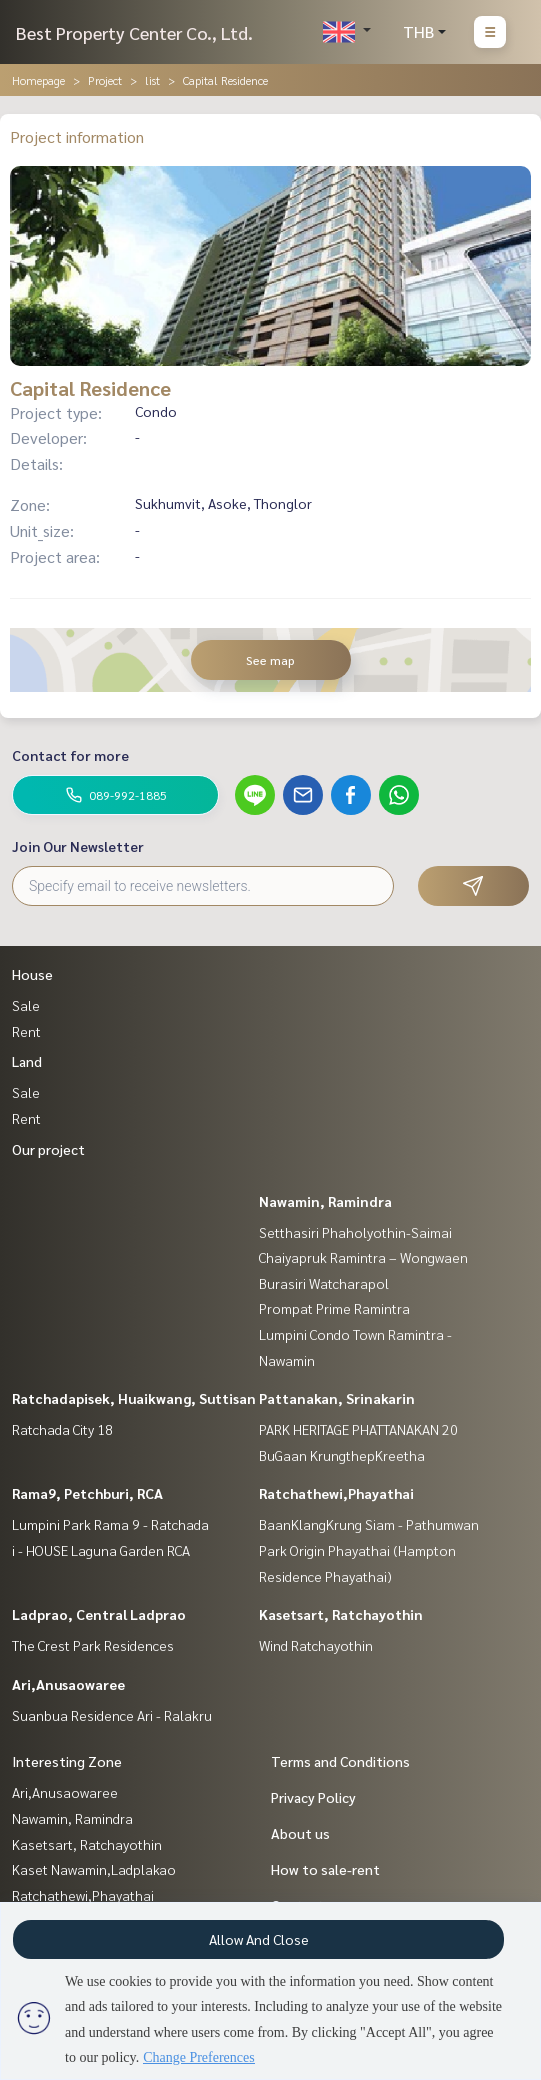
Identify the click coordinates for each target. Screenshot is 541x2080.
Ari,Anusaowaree (68, 1684)
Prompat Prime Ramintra (334, 1308)
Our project (48, 1149)
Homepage (38, 80)
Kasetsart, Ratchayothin (341, 1614)
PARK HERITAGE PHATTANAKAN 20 (358, 1429)
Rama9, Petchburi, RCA (87, 1493)
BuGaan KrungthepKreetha (342, 1455)
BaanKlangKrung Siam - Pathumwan (369, 1524)
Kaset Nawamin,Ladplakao (94, 1869)
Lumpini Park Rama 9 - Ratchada (110, 1524)
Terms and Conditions (340, 1761)
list (152, 80)
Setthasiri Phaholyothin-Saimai (355, 1232)
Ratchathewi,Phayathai (336, 1493)
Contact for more (70, 755)
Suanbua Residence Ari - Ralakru (112, 1715)
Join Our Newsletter (78, 846)
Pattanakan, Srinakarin (337, 1398)
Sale (26, 1005)
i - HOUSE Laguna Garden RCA (101, 1550)
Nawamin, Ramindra (325, 1201)
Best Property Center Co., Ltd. (134, 32)
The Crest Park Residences (93, 1645)
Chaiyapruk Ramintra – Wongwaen (363, 1257)
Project (105, 80)
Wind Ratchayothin (316, 1645)
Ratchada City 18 (62, 1429)
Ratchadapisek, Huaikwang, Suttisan (134, 1398)
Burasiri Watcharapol (324, 1283)
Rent (26, 1031)
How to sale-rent (325, 1869)
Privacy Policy (313, 1797)
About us (300, 1833)
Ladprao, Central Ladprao (99, 1614)
